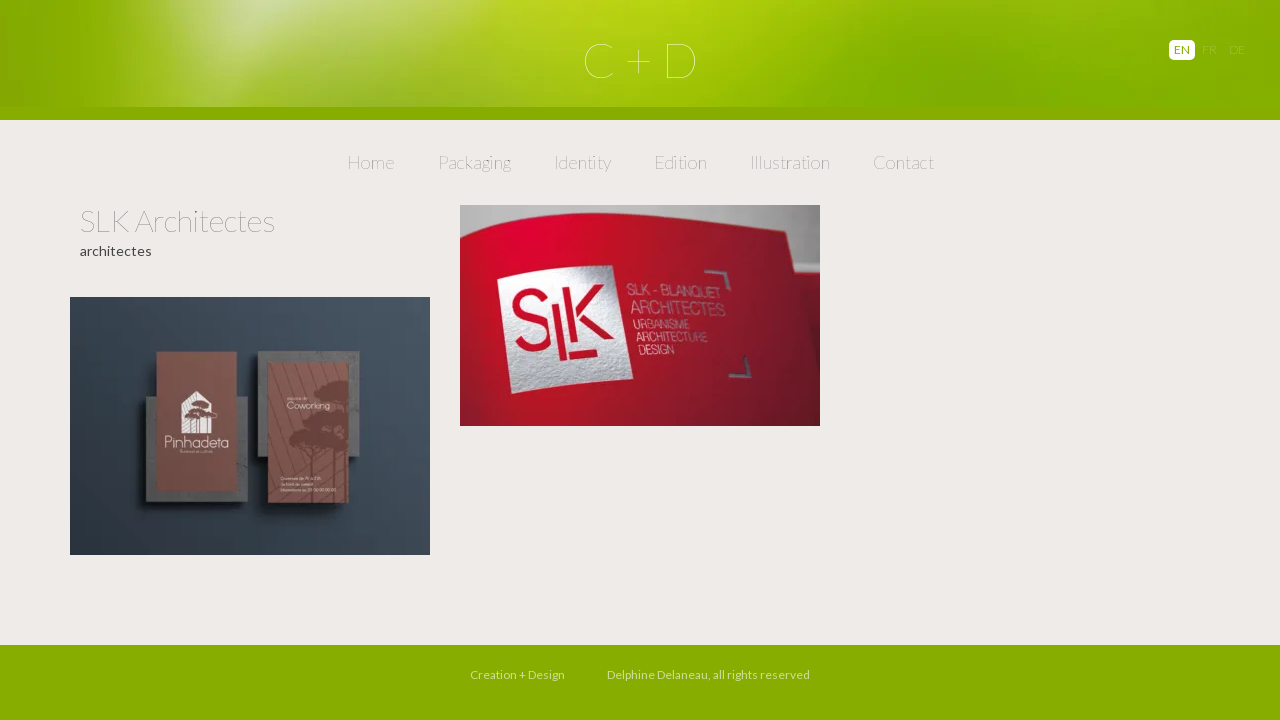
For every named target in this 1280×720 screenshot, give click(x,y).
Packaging (474, 162)
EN (1182, 49)
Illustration (790, 162)
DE (1237, 49)
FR (1209, 49)
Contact (903, 162)
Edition (680, 162)
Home (371, 162)
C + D (640, 59)
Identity (582, 162)
